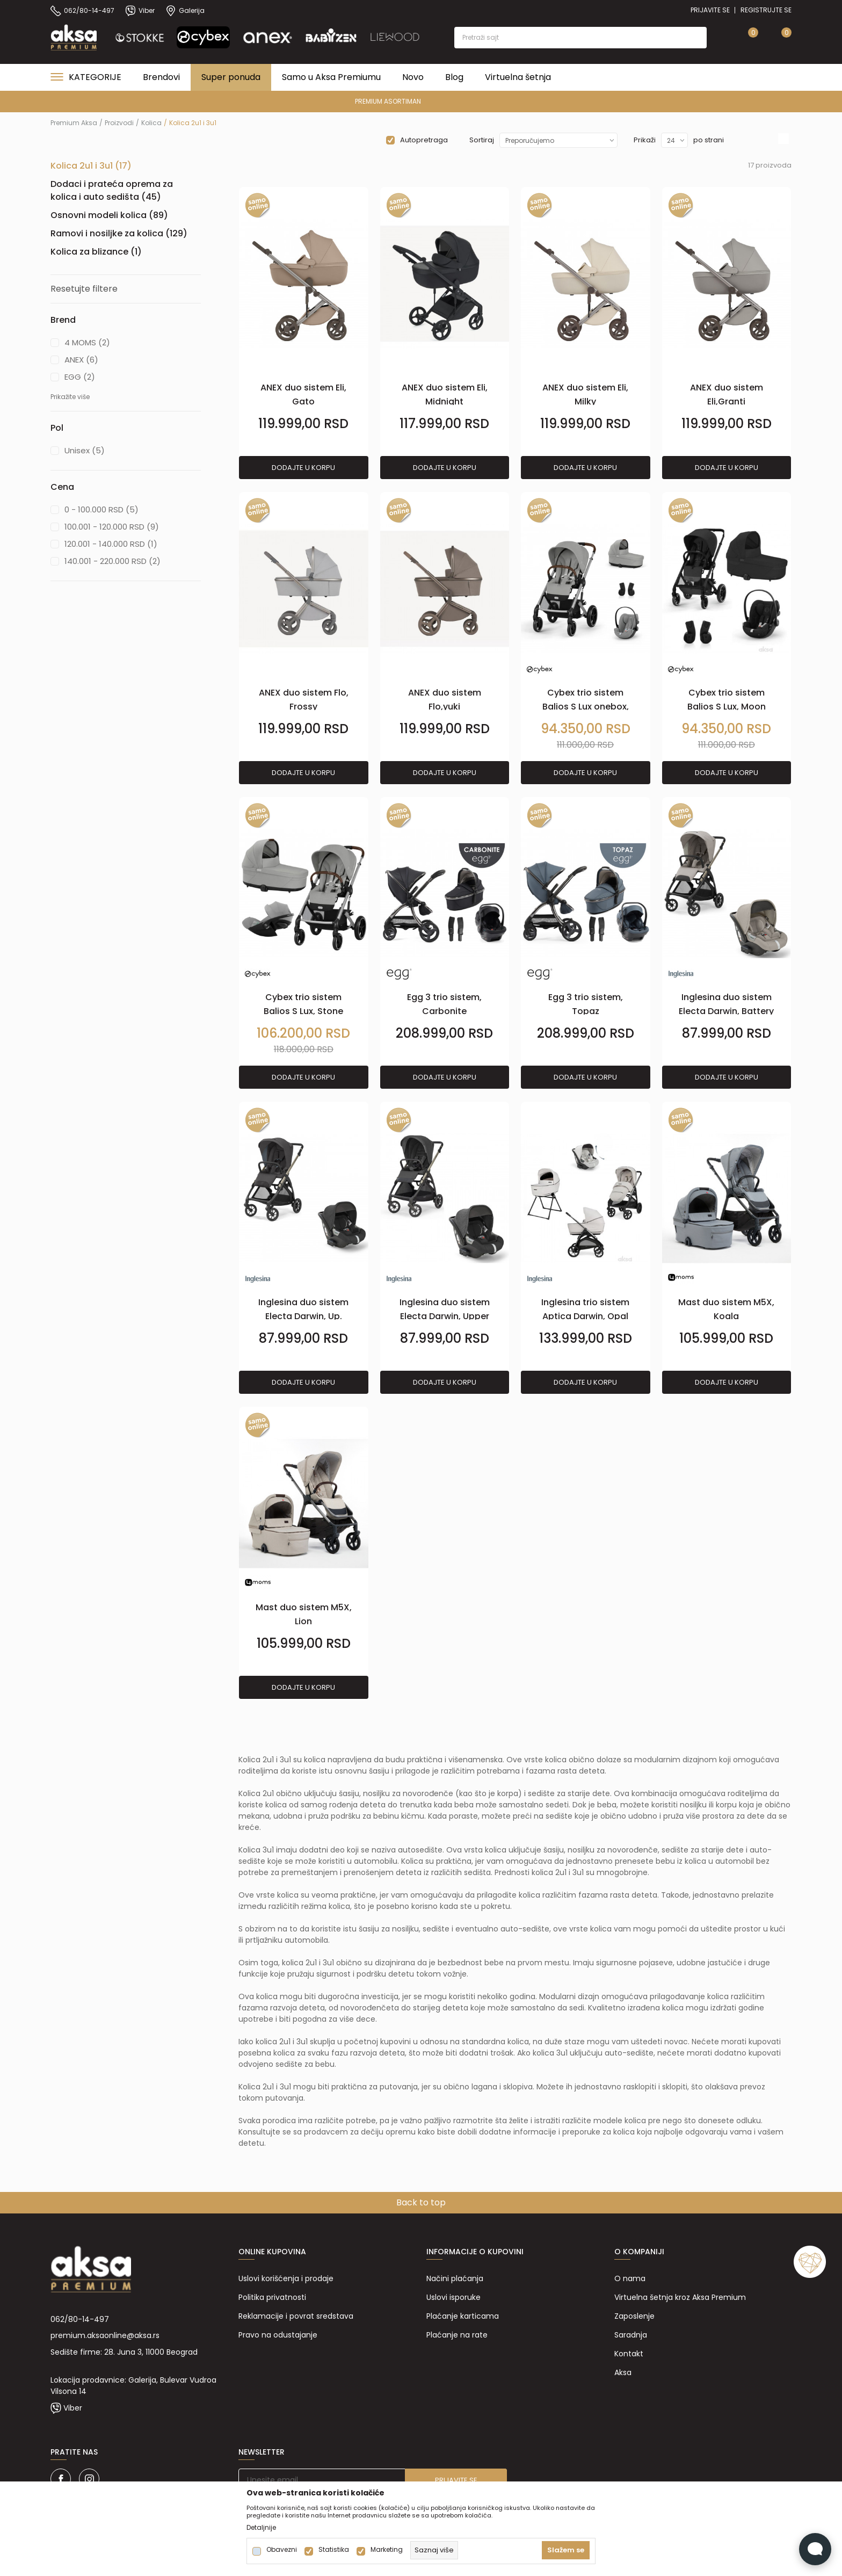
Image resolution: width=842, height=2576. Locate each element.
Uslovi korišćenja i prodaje (285, 2278)
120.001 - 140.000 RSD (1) (110, 543)
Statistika (333, 2549)
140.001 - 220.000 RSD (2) (112, 561)
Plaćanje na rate (457, 2334)
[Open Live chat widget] (815, 2549)
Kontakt (628, 2353)
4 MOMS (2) (87, 342)
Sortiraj (481, 140)
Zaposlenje (634, 2316)
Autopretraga (424, 140)
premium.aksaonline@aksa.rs (104, 2335)
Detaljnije (261, 2527)
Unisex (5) (84, 450)
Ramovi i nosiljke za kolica (118, 233)
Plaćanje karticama (462, 2316)
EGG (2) (79, 376)
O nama (629, 2278)
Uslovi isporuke (453, 2297)
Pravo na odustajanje (277, 2334)
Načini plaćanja (454, 2278)
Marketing (387, 2549)
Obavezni (281, 2549)
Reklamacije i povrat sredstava (295, 2316)
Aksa (623, 2372)
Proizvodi (119, 122)
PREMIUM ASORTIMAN (420, 101)
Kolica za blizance (96, 251)
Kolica (151, 122)
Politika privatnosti (272, 2297)
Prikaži (645, 140)
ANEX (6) (81, 359)
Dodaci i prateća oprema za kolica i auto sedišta (111, 190)
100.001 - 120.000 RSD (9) (111, 526)
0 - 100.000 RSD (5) (101, 509)
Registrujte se (766, 10)
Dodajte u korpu (303, 467)
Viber (72, 2408)
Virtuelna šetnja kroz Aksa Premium (680, 2297)
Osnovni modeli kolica (109, 215)
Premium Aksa (73, 122)
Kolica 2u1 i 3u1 (91, 166)
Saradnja (630, 2334)
